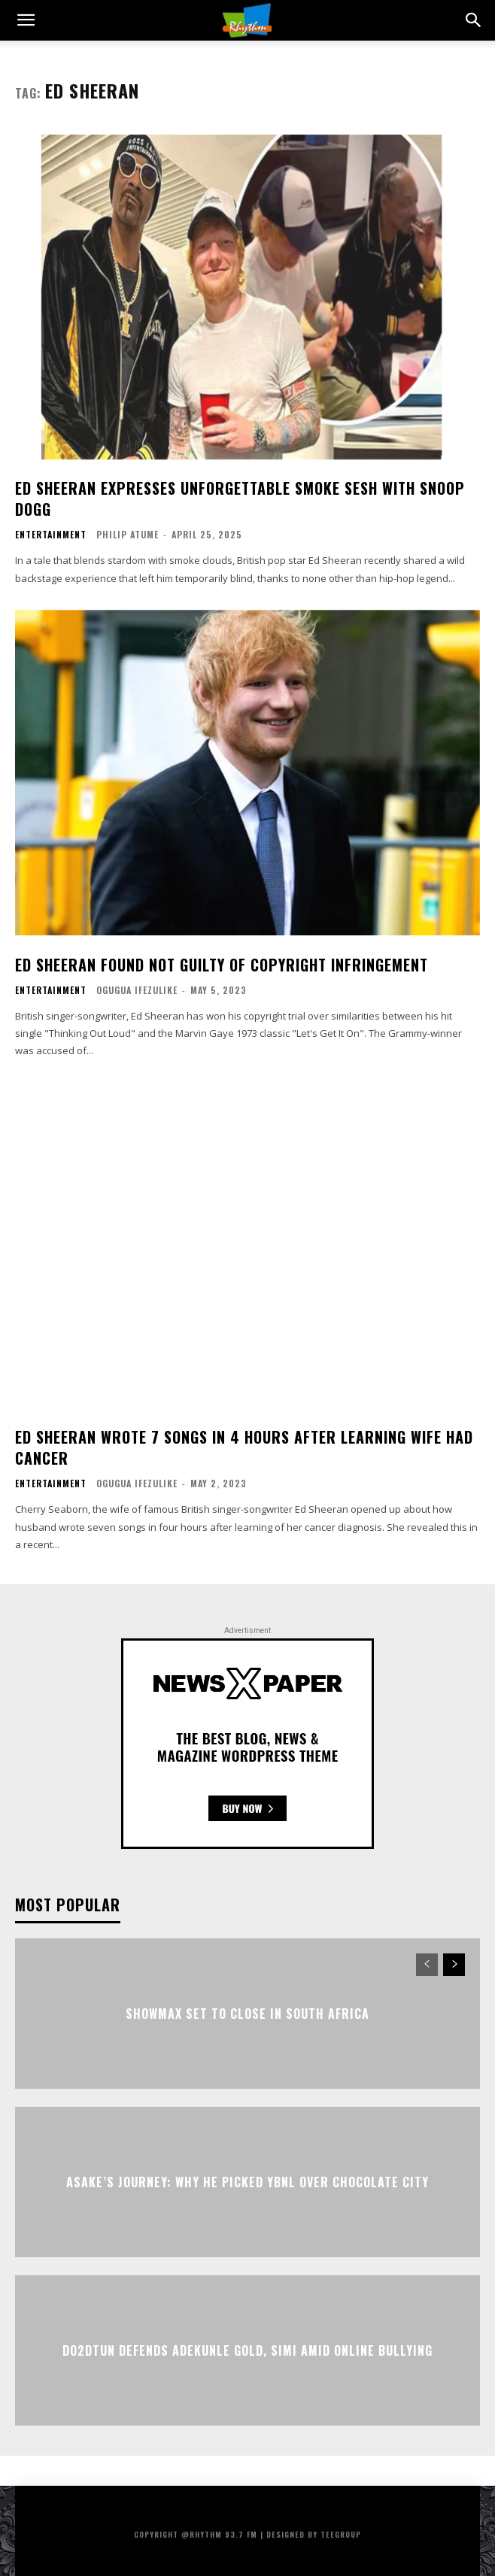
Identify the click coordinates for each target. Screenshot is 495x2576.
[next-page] (454, 1964)
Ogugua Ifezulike (137, 989)
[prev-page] (427, 1964)
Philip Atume (127, 534)
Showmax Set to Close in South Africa (247, 2013)
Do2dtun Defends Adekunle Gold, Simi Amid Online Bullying (247, 2350)
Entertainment (51, 534)
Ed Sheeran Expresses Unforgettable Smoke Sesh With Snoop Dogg (240, 498)
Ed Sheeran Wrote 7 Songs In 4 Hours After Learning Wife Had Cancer (244, 1447)
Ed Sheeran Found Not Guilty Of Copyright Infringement (221, 964)
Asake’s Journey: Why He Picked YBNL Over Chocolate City (247, 2181)
